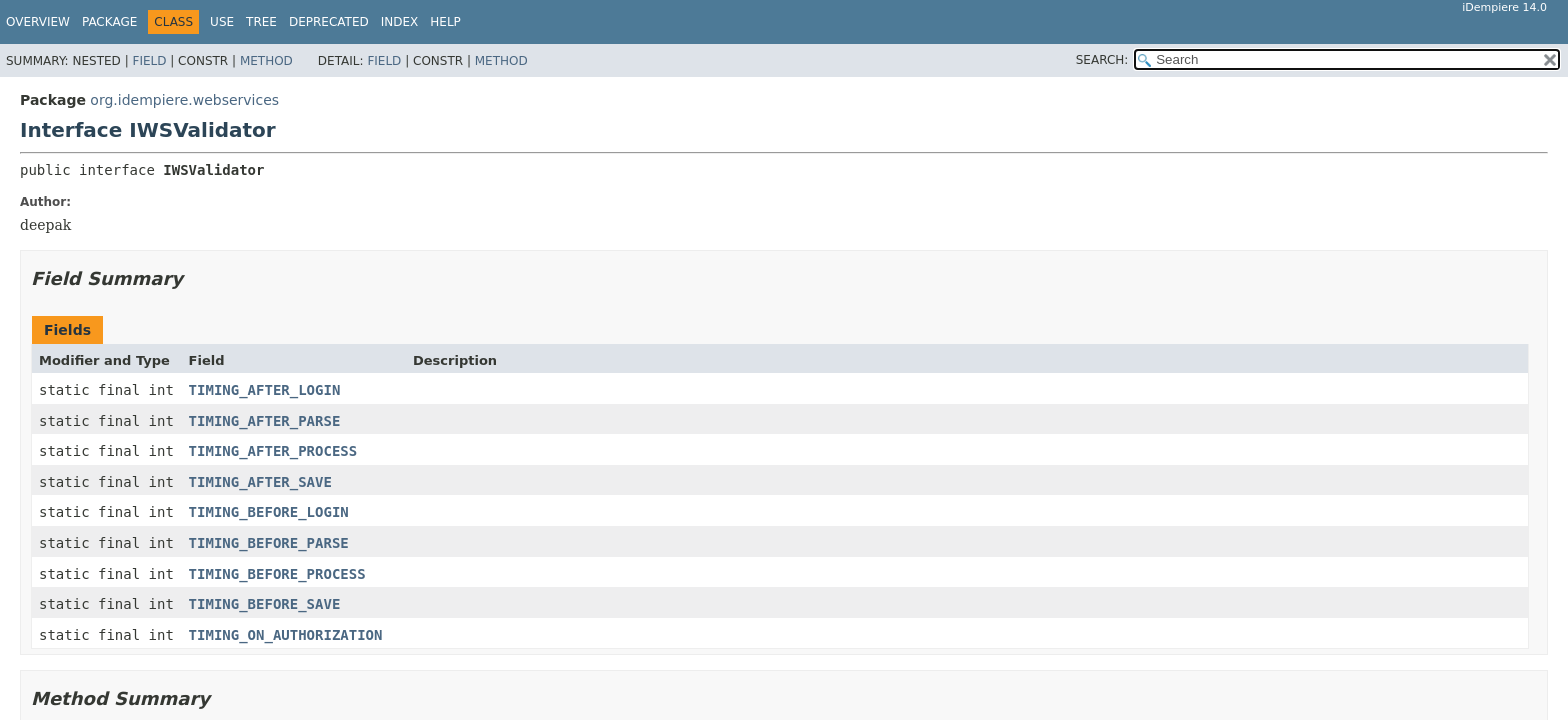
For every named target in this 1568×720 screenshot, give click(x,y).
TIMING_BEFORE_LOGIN (269, 512)
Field (149, 61)
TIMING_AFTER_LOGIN (265, 390)
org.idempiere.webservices (184, 100)
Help (445, 22)
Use (222, 22)
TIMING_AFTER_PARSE (265, 421)
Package (109, 22)
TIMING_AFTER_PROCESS (273, 451)
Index (400, 22)
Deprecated (329, 22)
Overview (38, 22)
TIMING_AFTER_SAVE (260, 482)
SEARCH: (1102, 60)
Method (266, 61)
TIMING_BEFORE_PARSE (269, 543)
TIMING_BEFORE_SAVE (265, 604)
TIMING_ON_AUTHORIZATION (286, 635)
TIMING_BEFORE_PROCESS (277, 574)
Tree (261, 22)
